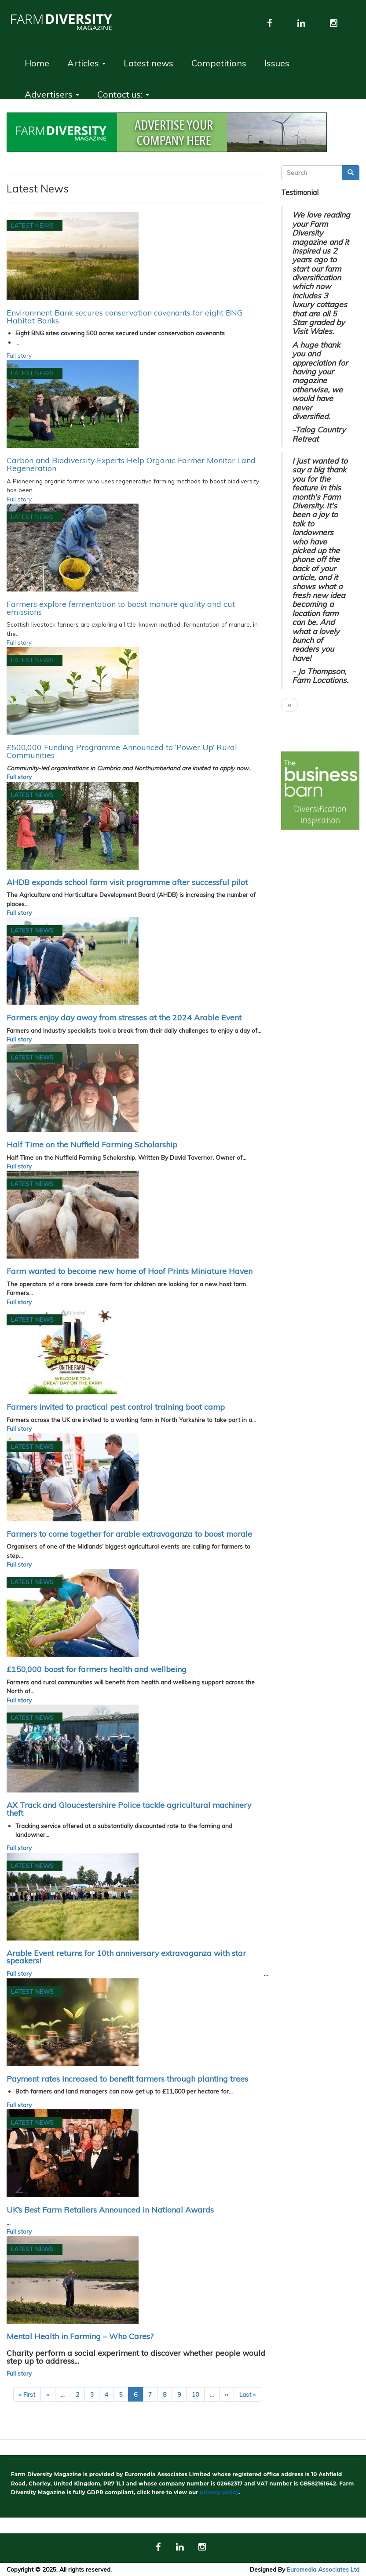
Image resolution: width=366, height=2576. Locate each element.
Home (37, 63)
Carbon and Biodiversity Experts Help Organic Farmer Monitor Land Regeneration (131, 464)
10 (198, 2394)
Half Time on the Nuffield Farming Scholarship (92, 1144)
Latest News (32, 225)
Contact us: (123, 94)
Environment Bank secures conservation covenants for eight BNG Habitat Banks (125, 316)
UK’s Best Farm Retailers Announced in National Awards (110, 2209)
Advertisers (52, 94)
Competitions (218, 63)
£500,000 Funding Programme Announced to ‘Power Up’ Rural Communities (122, 751)
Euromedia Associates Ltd (323, 2569)
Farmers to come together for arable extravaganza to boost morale (129, 1533)
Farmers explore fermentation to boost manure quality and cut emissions (121, 608)
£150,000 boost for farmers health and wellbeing (97, 1669)
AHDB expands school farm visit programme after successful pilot (127, 882)
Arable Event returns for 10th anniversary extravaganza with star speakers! (126, 1957)
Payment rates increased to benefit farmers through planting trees (127, 2078)
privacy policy (219, 2492)
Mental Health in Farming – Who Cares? (80, 2336)
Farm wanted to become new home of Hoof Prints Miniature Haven (130, 1271)
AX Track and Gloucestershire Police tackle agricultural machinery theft (129, 1809)
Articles (86, 63)
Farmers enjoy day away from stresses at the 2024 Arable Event (124, 1017)
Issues (276, 63)
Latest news (148, 63)
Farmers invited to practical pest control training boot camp (116, 1406)
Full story (19, 355)
